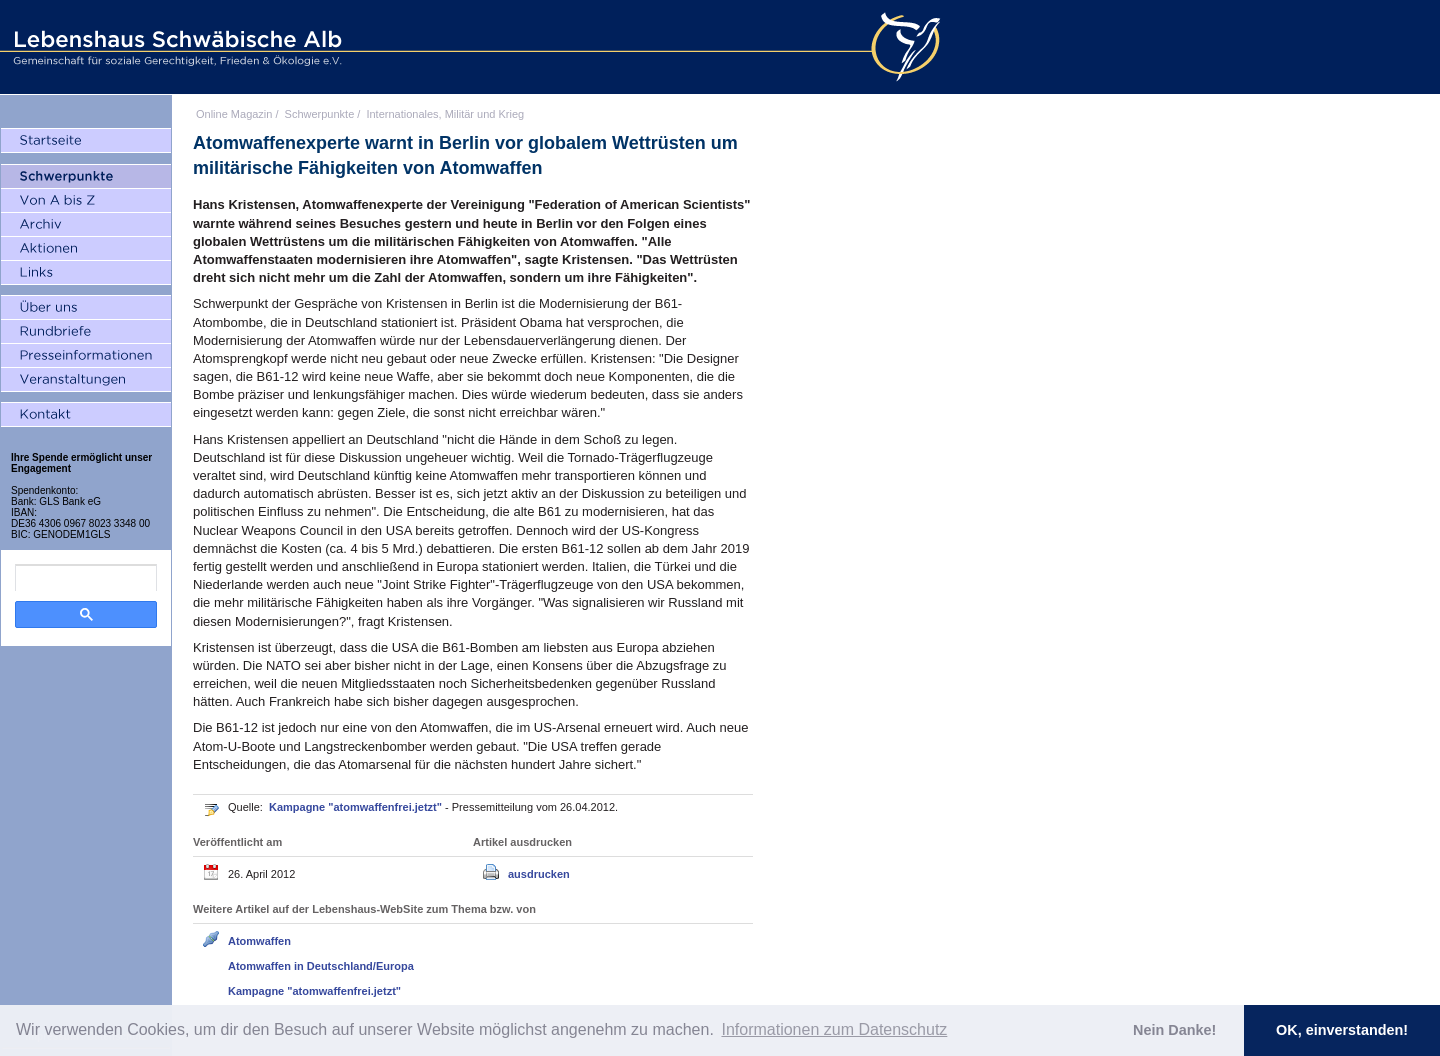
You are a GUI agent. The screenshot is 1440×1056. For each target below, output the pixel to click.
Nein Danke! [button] (1174, 1030)
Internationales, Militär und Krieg (445, 114)
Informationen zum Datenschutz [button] (834, 1029)
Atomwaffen (259, 941)
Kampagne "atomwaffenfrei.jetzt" (357, 807)
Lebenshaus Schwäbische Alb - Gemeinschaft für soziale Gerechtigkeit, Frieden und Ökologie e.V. (175, 47)
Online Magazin (234, 114)
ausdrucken (539, 874)
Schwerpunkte (320, 114)
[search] (86, 578)
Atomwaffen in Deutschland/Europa (321, 966)
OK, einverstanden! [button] (1342, 1030)
